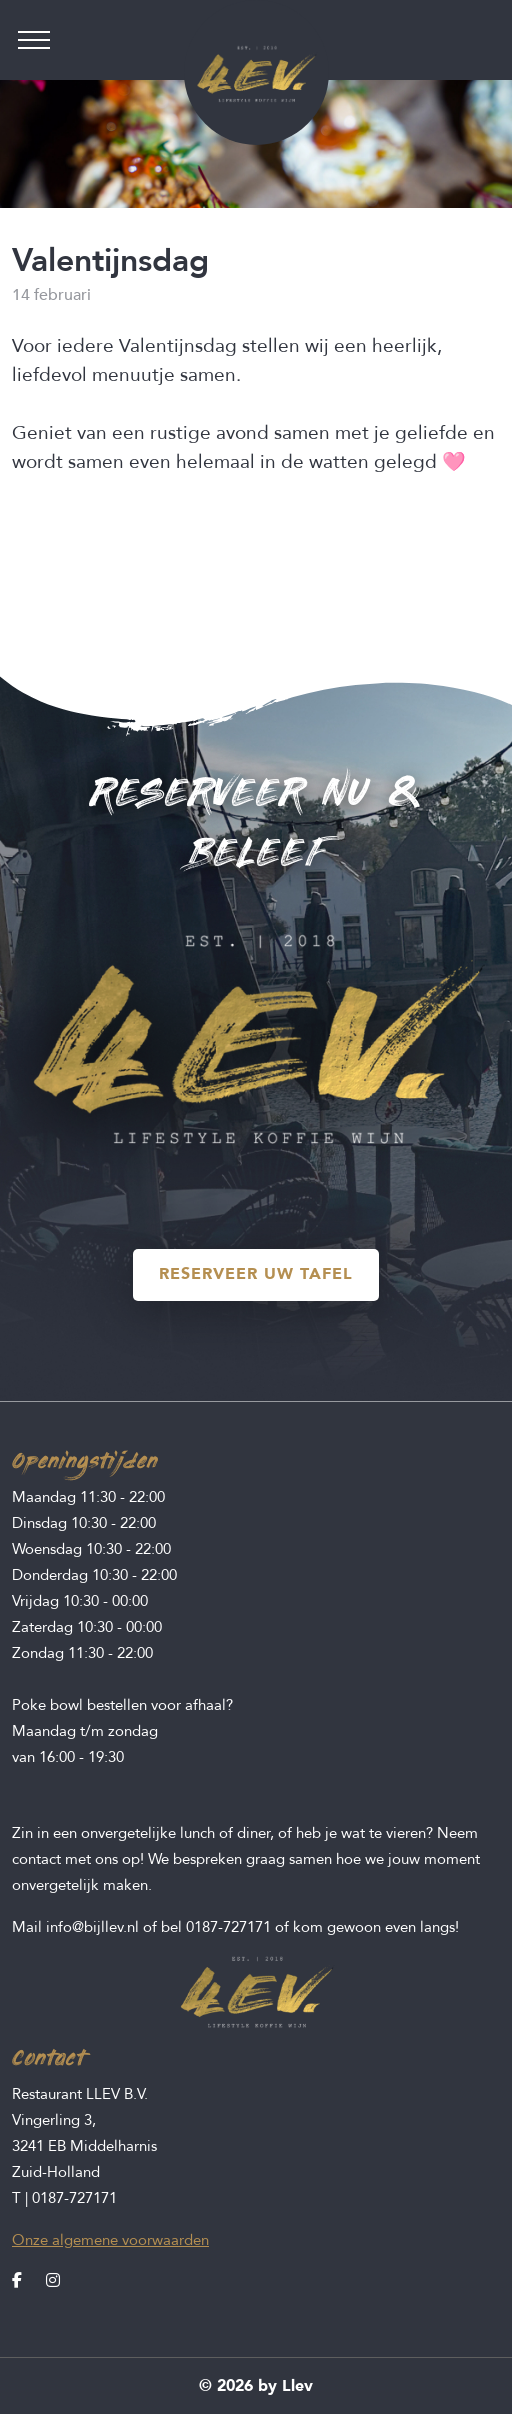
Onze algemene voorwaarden (110, 2240)
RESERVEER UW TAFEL (256, 1274)
